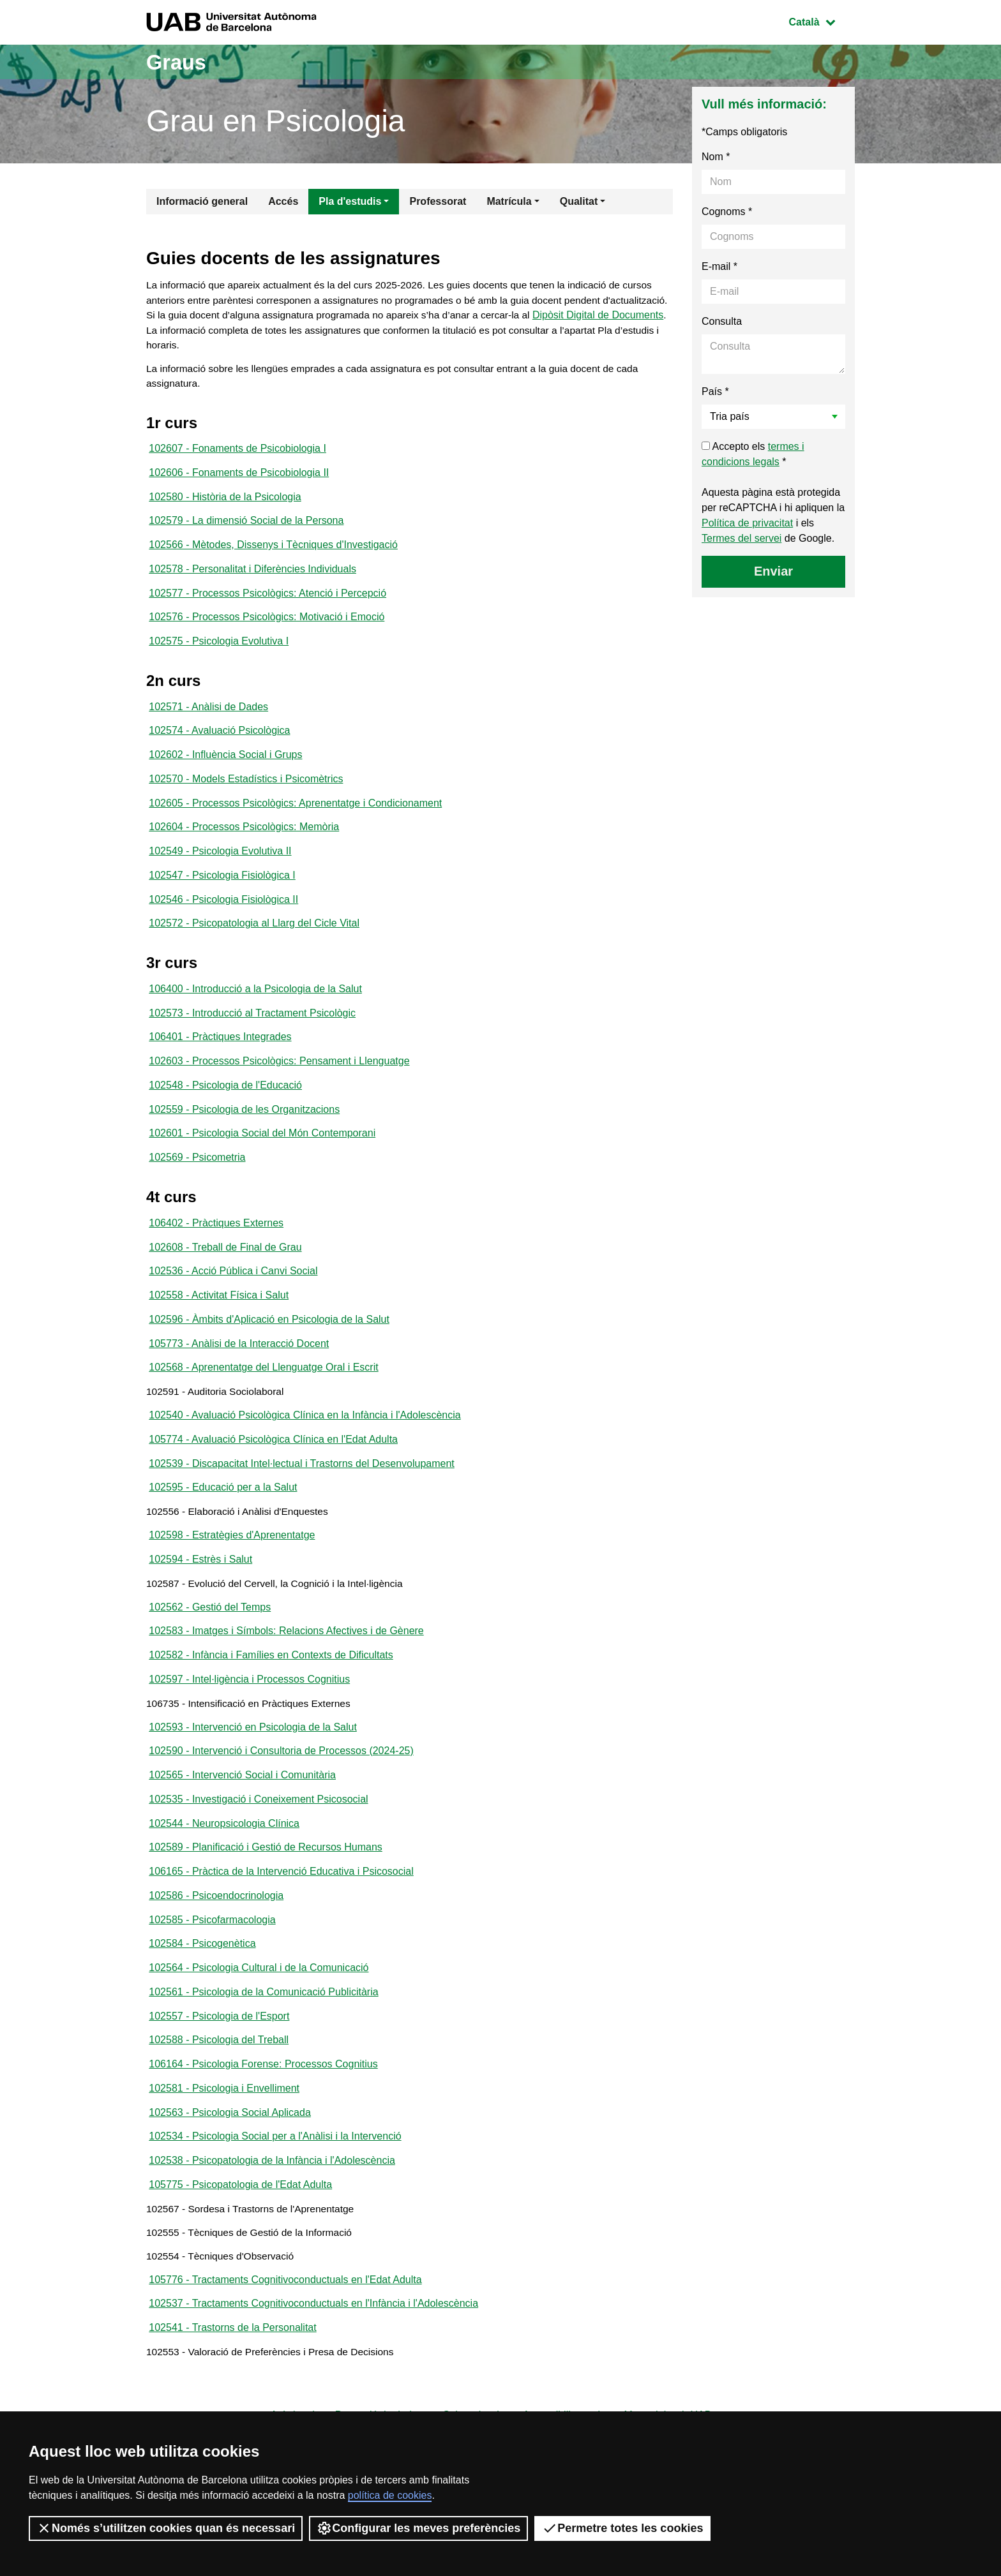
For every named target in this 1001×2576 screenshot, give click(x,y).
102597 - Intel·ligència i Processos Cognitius (249, 1722)
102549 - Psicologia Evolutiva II (220, 868)
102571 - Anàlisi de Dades (208, 718)
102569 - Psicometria (197, 1183)
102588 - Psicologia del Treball (219, 2095)
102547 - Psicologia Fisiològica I (222, 893)
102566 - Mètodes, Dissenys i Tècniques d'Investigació (273, 552)
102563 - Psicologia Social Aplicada (230, 2170)
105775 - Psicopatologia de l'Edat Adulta (240, 2245)
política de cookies (390, 2495)
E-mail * (719, 266)
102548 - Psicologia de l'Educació (225, 1108)
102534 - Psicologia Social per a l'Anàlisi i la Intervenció (275, 2195)
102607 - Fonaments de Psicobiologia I (237, 453)
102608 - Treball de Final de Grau (225, 1274)
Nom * (716, 156)
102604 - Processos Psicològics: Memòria (244, 843)
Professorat (437, 201)
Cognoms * (727, 211)
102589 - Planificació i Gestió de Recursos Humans (265, 1896)
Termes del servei (741, 538)
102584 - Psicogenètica (202, 1996)
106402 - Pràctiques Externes (216, 1249)
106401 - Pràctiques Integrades (220, 1058)
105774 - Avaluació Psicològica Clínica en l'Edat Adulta (273, 1473)
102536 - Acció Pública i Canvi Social (233, 1299)
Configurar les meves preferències (418, 2528)
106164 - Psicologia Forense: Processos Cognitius (263, 2120)
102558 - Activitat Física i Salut (219, 1324)
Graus (179, 61)
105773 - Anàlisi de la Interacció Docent (239, 1374)
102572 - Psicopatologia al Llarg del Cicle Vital (254, 942)
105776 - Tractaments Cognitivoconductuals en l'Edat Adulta (285, 2344)
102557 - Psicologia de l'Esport (219, 2071)
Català (821, 20)
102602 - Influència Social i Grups (225, 768)
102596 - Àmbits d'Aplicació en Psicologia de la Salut (269, 1349)
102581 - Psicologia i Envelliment (224, 2145)
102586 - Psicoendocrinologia (216, 1946)
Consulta (722, 321)
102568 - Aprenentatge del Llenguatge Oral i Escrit (263, 1399)
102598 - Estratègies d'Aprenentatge (232, 1573)
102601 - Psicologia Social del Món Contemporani (262, 1158)
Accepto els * (753, 454)
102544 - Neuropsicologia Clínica (224, 1871)
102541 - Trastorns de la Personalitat (232, 2394)
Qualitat (579, 201)
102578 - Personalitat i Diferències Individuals (252, 577)
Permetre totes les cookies (622, 2528)
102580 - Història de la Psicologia (225, 503)
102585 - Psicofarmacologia (212, 1971)
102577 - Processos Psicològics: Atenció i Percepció (267, 602)
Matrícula (508, 201)
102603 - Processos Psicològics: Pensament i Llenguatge (279, 1083)
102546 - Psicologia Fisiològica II (223, 917)
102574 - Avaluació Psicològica (219, 743)
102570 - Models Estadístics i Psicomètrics (246, 793)
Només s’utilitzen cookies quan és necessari (165, 2528)
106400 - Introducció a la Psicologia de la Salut (255, 1009)
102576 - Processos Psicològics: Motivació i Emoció (266, 627)
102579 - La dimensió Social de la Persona (246, 528)
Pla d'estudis (350, 201)
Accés (283, 201)
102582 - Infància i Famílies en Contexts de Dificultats (271, 1697)
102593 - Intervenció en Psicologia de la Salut (253, 1772)
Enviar (773, 571)
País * (715, 391)
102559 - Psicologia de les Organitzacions (244, 1133)
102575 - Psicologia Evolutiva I (219, 652)
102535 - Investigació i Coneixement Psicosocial (258, 1847)
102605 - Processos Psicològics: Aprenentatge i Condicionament (295, 818)
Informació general (202, 201)
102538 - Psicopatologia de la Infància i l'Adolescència (272, 2220)
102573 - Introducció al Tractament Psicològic (252, 1034)
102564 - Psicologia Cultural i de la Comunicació (258, 2021)
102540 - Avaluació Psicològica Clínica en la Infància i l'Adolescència (304, 1448)
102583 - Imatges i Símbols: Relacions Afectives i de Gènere (286, 1672)
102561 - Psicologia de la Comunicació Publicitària (263, 2046)
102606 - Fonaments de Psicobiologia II (239, 478)
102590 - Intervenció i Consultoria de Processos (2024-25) (281, 1797)
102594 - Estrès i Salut (200, 1598)
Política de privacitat (747, 522)
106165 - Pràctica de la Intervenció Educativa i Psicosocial (281, 1921)
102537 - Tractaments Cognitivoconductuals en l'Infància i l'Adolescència (313, 2369)
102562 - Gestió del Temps (210, 1647)
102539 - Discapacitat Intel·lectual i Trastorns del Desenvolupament (301, 1498)
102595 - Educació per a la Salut (223, 1523)
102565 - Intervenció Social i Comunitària (242, 1822)
